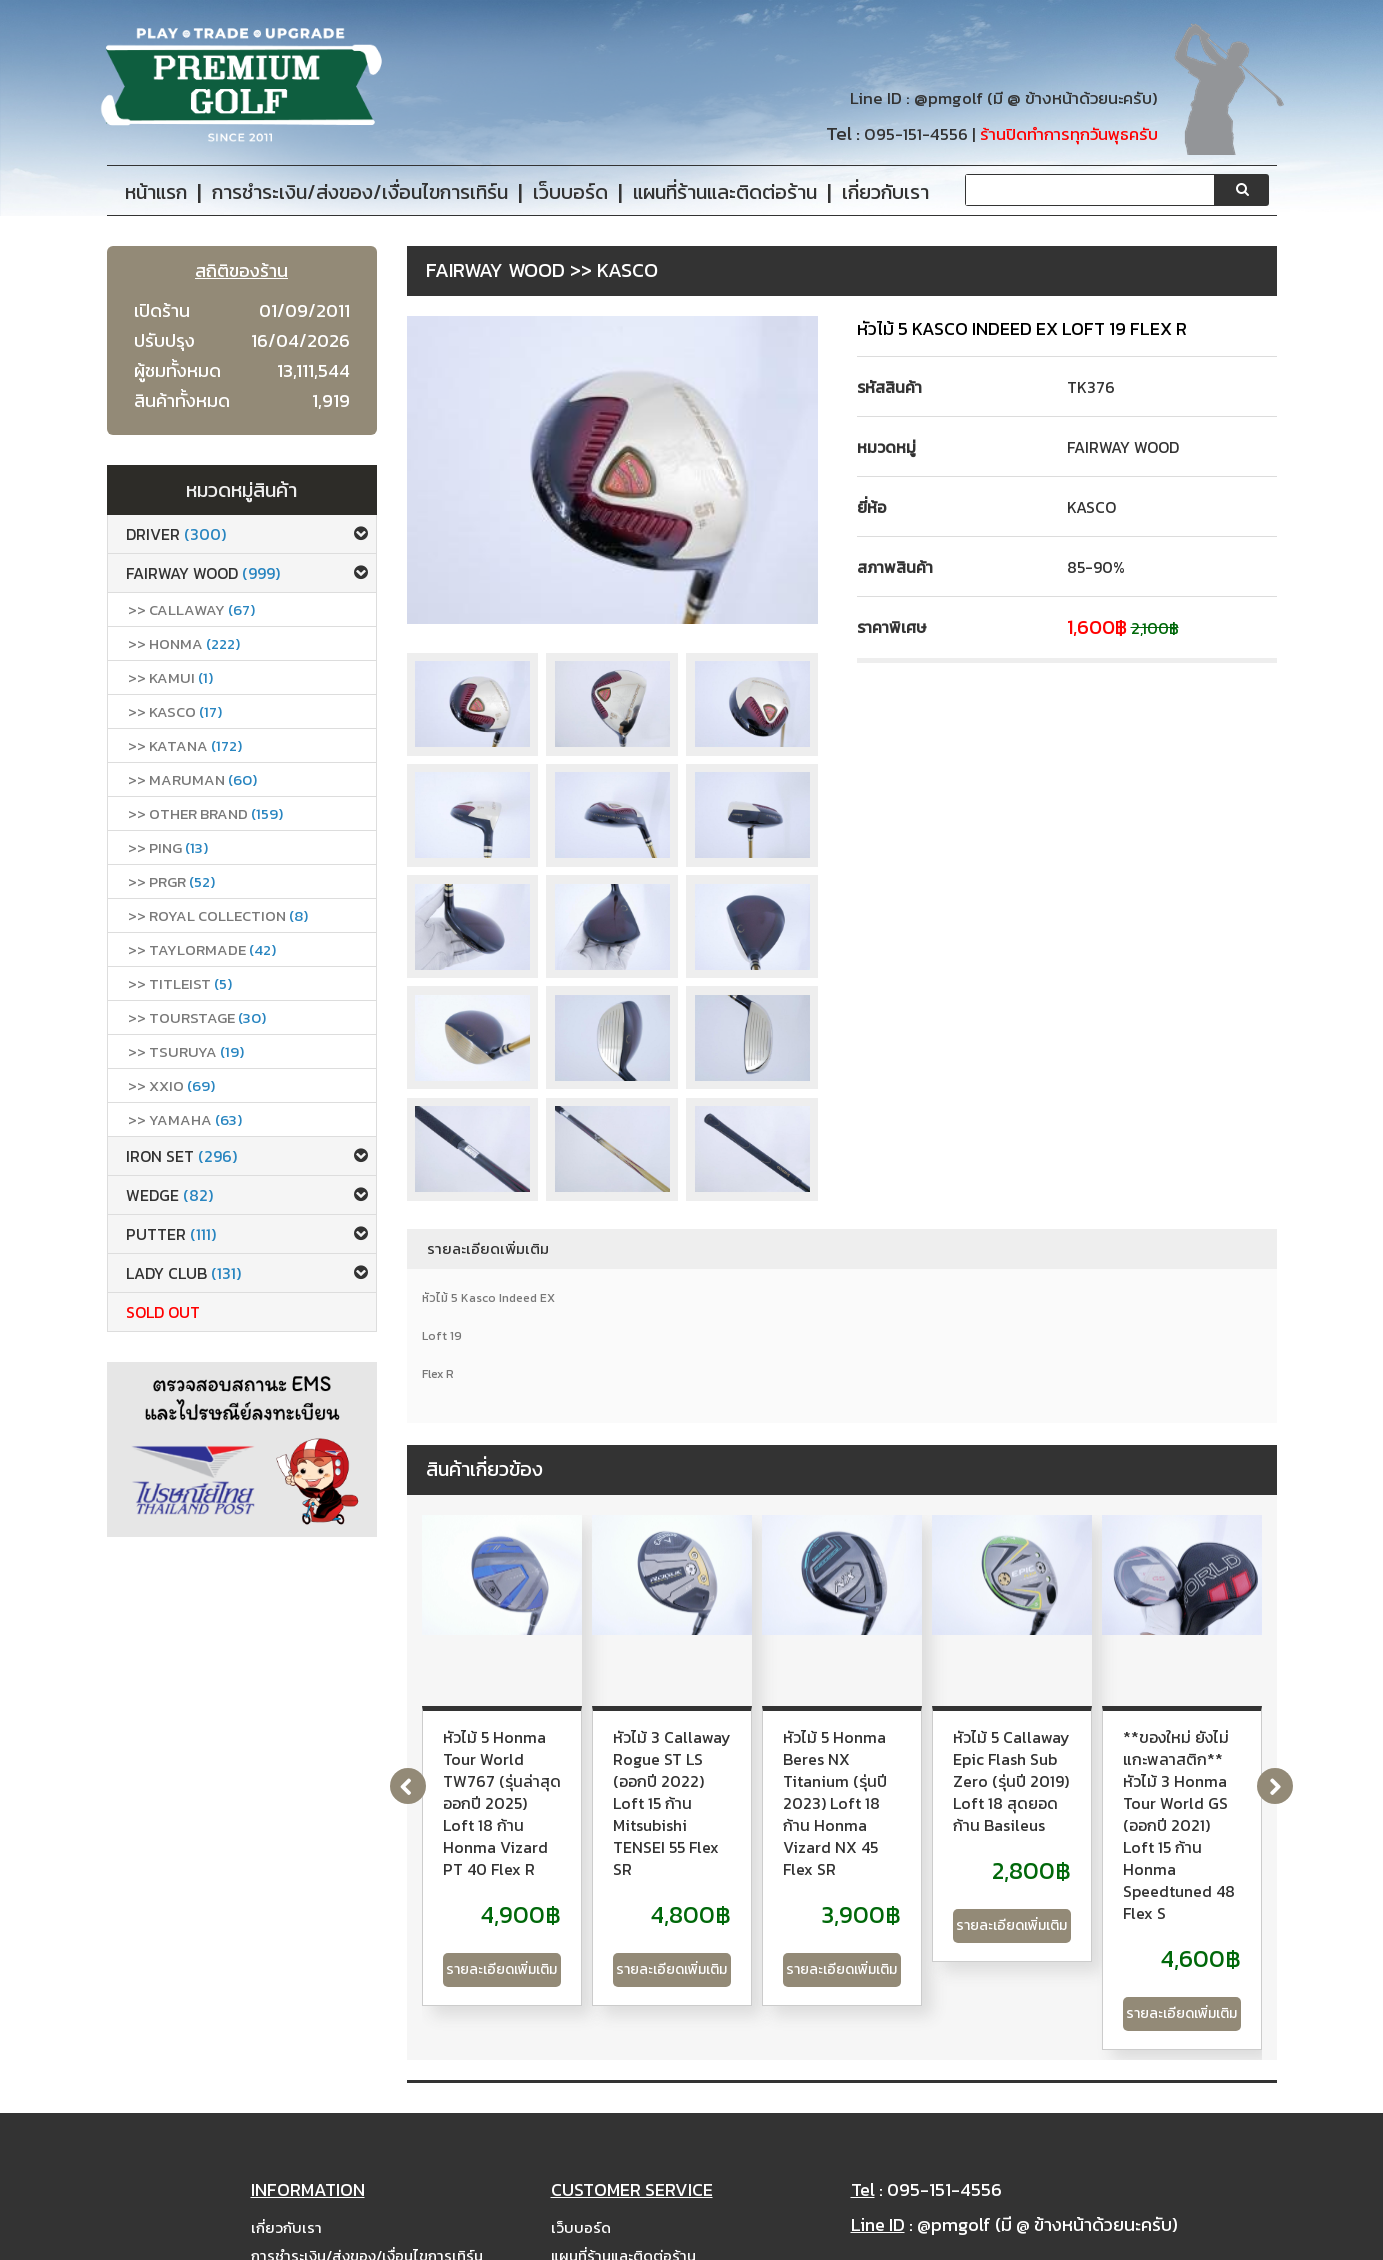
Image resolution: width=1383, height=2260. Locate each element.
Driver (176, 534)
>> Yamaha (185, 1119)
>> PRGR (171, 881)
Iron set (181, 1156)
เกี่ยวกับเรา (286, 2149)
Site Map (584, 2205)
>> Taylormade (202, 949)
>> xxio (171, 1085)
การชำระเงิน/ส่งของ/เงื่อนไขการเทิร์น (367, 2177)
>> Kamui (170, 677)
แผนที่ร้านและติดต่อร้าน (623, 2177)
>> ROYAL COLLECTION (218, 915)
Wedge (169, 1195)
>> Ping (168, 847)
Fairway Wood (203, 573)
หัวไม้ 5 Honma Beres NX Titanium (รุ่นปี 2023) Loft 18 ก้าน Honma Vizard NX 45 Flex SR (1115, 1770)
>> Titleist (180, 983)
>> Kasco (175, 711)
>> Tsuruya (186, 1051)
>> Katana (185, 745)
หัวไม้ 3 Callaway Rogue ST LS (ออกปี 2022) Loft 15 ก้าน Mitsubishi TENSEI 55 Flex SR (834, 1759)
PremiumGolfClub (1024, 2241)
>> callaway (191, 609)
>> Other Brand (205, 813)
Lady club (183, 1273)
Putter (171, 1234)
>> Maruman (192, 779)
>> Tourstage (197, 1017)
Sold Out (163, 1312)
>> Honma (184, 643)
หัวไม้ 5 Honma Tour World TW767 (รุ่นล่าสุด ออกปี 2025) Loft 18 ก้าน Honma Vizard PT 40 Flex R (546, 1770)
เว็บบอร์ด (581, 2149)
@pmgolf (948, 98)
